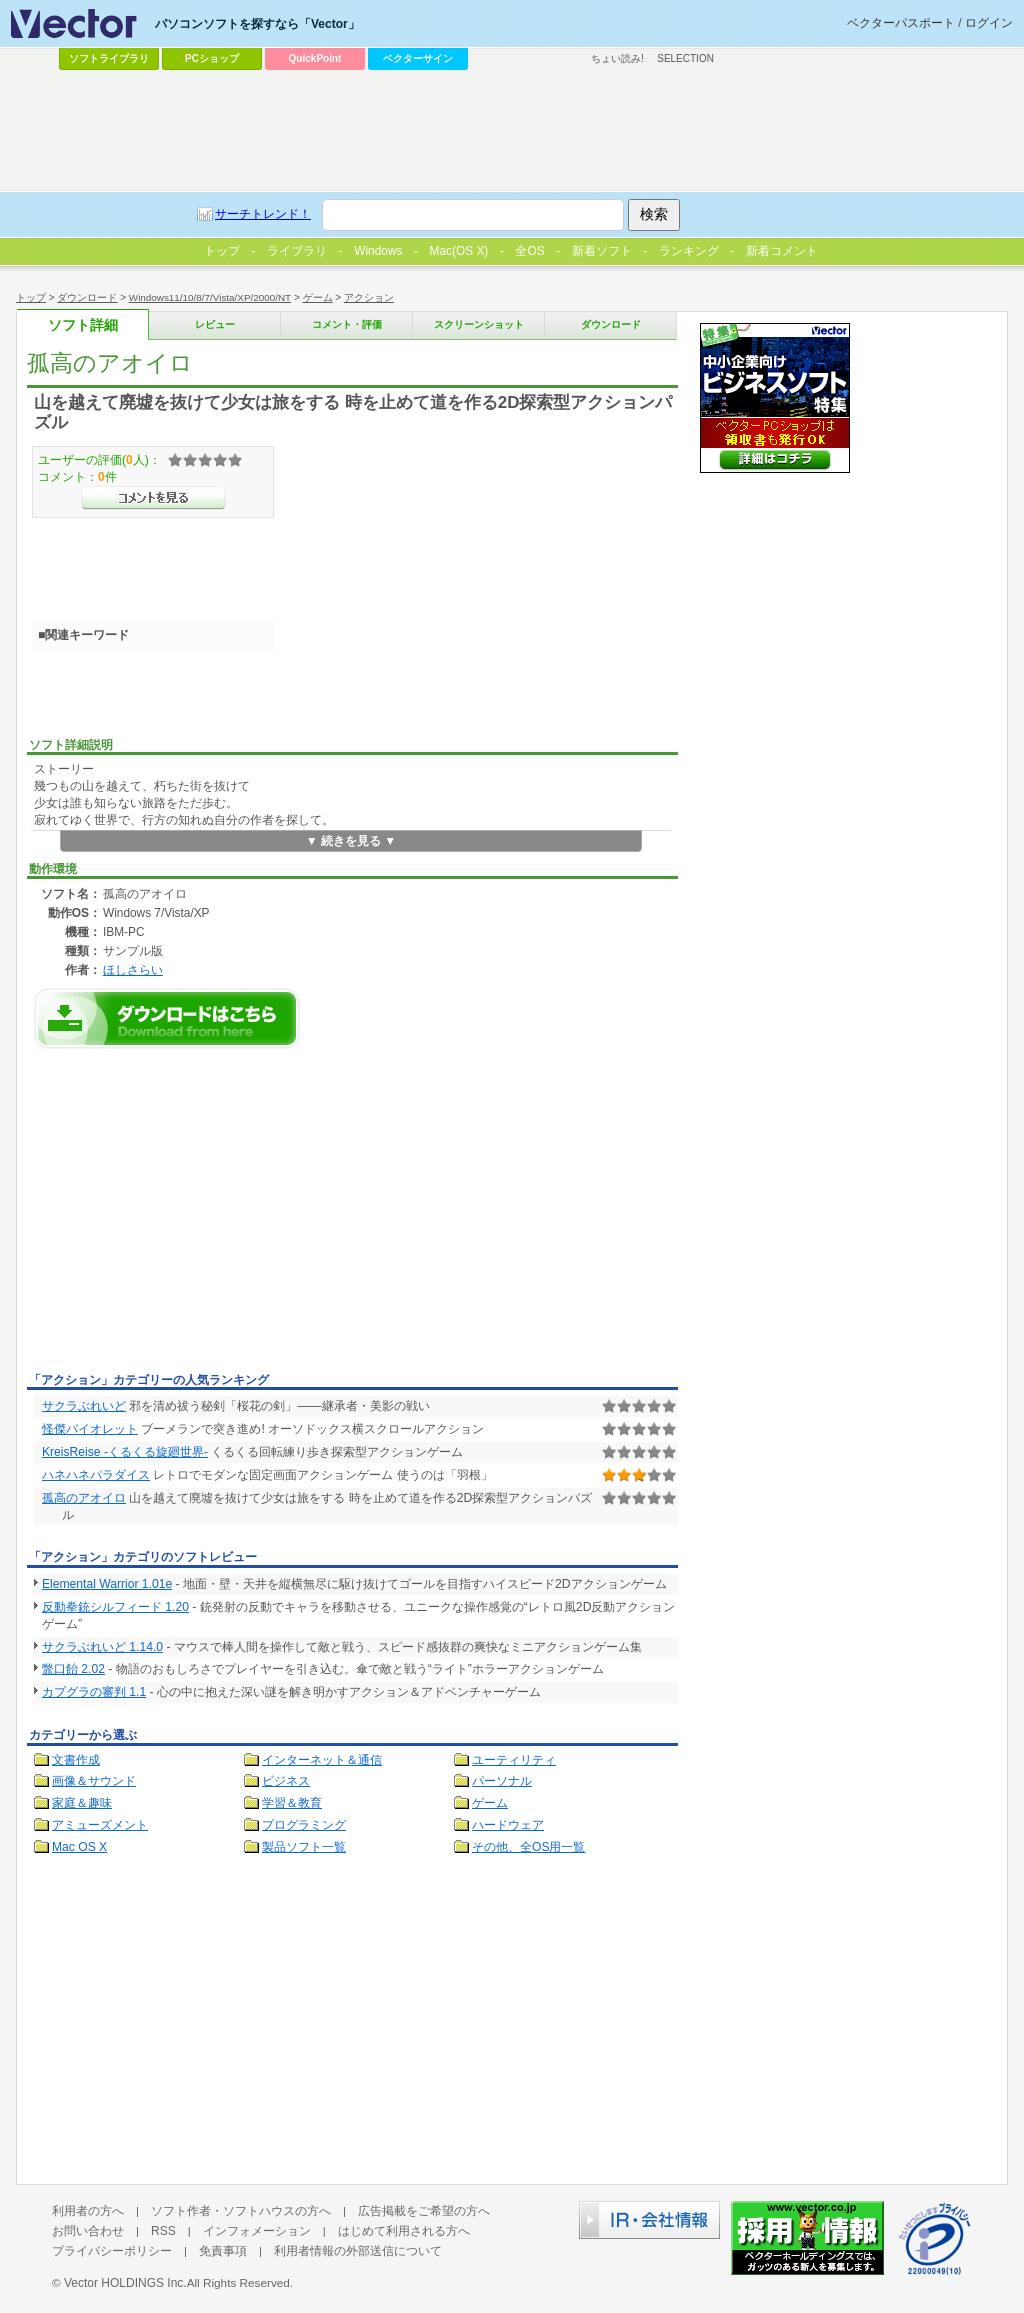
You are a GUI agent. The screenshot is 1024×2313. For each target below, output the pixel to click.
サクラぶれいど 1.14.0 (102, 1647)
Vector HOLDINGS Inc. (125, 2283)
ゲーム (318, 297)
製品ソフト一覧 (304, 1847)
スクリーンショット (479, 324)
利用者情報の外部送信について (358, 2251)
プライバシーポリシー (112, 2251)
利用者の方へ (88, 2211)
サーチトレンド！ (263, 214)
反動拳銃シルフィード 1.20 (115, 1607)
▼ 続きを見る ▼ (351, 841)
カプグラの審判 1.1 (94, 1692)
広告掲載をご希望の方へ (424, 2211)
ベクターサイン (418, 58)
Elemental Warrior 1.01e (107, 1584)
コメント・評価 (347, 324)
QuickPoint (315, 58)
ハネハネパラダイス (96, 1475)
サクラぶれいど (84, 1406)
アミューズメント (100, 1825)
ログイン (989, 23)
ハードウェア (508, 1825)
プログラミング (304, 1825)
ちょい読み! (617, 58)
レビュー (215, 324)
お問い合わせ (88, 2231)
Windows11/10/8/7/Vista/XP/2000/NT (210, 297)
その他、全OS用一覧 (529, 1847)
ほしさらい (133, 969)
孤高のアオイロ (84, 1498)
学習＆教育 (292, 1803)
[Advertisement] (195, 1216)
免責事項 (223, 2251)
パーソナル (502, 1781)
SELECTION (685, 58)
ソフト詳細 (83, 325)
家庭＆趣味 (82, 1803)
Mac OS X (79, 1847)
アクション (369, 297)
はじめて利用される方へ (404, 2231)
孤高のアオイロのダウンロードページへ (167, 1018)
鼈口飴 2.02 (73, 1669)
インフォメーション (257, 2231)
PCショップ (212, 58)
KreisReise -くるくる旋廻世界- (125, 1452)
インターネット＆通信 (322, 1760)
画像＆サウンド (94, 1781)
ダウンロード (87, 297)
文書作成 (76, 1760)
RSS (163, 2231)
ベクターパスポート (901, 23)
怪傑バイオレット (90, 1429)
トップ (31, 297)
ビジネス (286, 1781)
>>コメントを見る (153, 498)
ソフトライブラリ (109, 58)
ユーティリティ (514, 1760)
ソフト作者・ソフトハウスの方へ (241, 2211)
